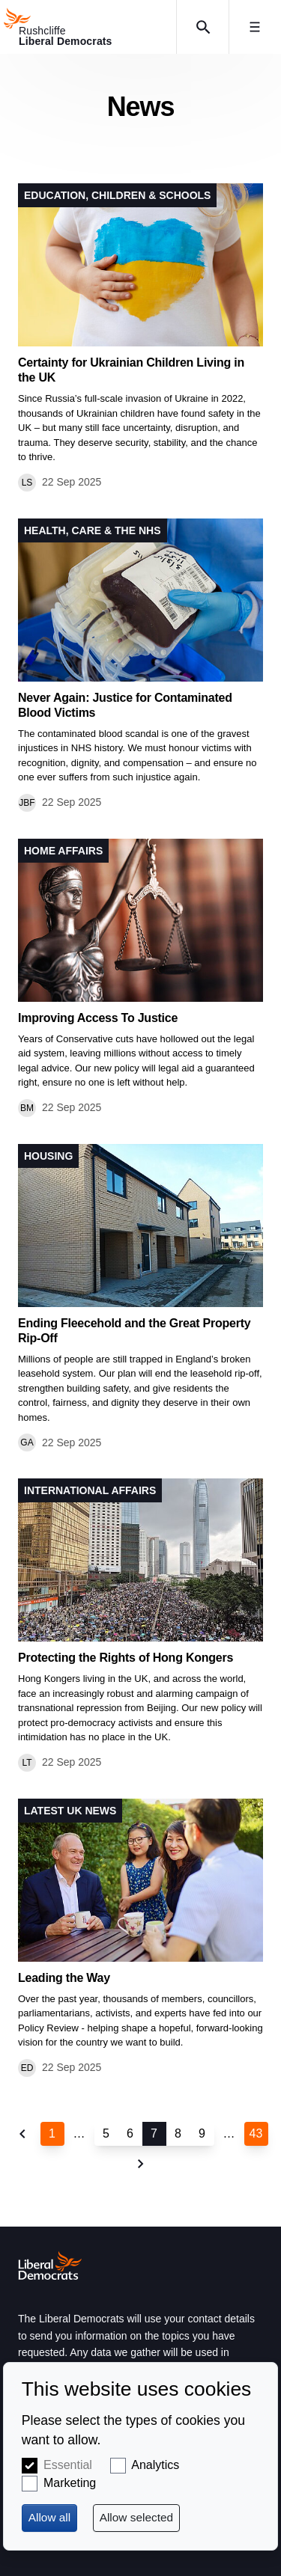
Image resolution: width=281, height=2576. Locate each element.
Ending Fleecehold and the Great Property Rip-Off (134, 1330)
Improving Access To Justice (98, 1018)
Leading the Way (64, 1977)
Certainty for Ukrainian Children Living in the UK (131, 370)
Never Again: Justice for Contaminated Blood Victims (125, 705)
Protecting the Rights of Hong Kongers (125, 1657)
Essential (67, 2465)
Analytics (155, 2465)
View (140, 337)
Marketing (69, 2482)
